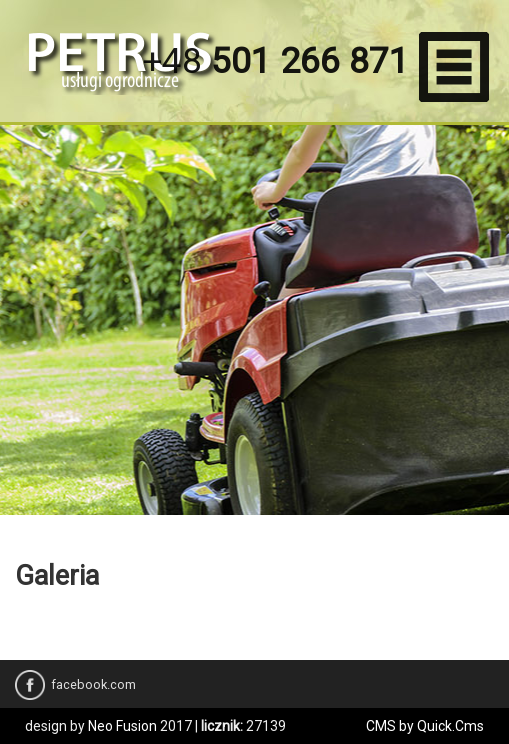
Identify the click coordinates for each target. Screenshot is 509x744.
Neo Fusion (122, 726)
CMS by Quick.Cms (425, 726)
